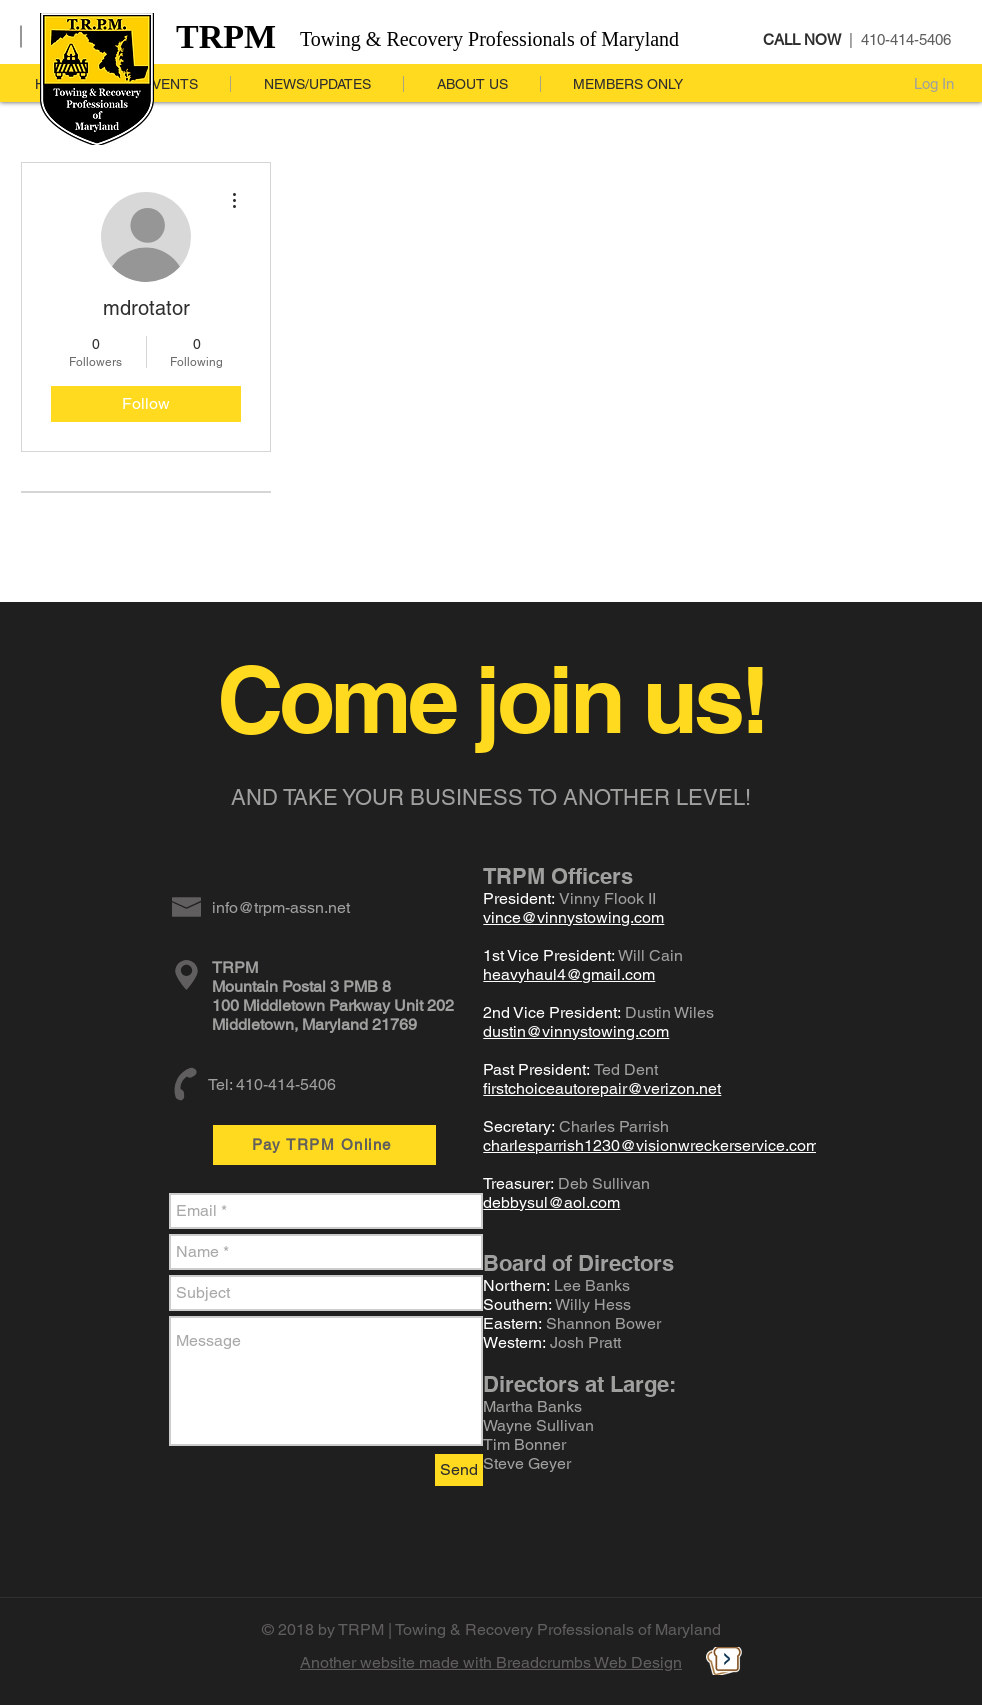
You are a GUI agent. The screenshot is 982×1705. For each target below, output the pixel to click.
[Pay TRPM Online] (324, 1145)
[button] (316, 84)
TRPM (226, 36)
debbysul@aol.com (551, 1202)
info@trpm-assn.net (281, 907)
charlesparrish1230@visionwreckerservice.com (651, 1145)
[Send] (459, 1470)
